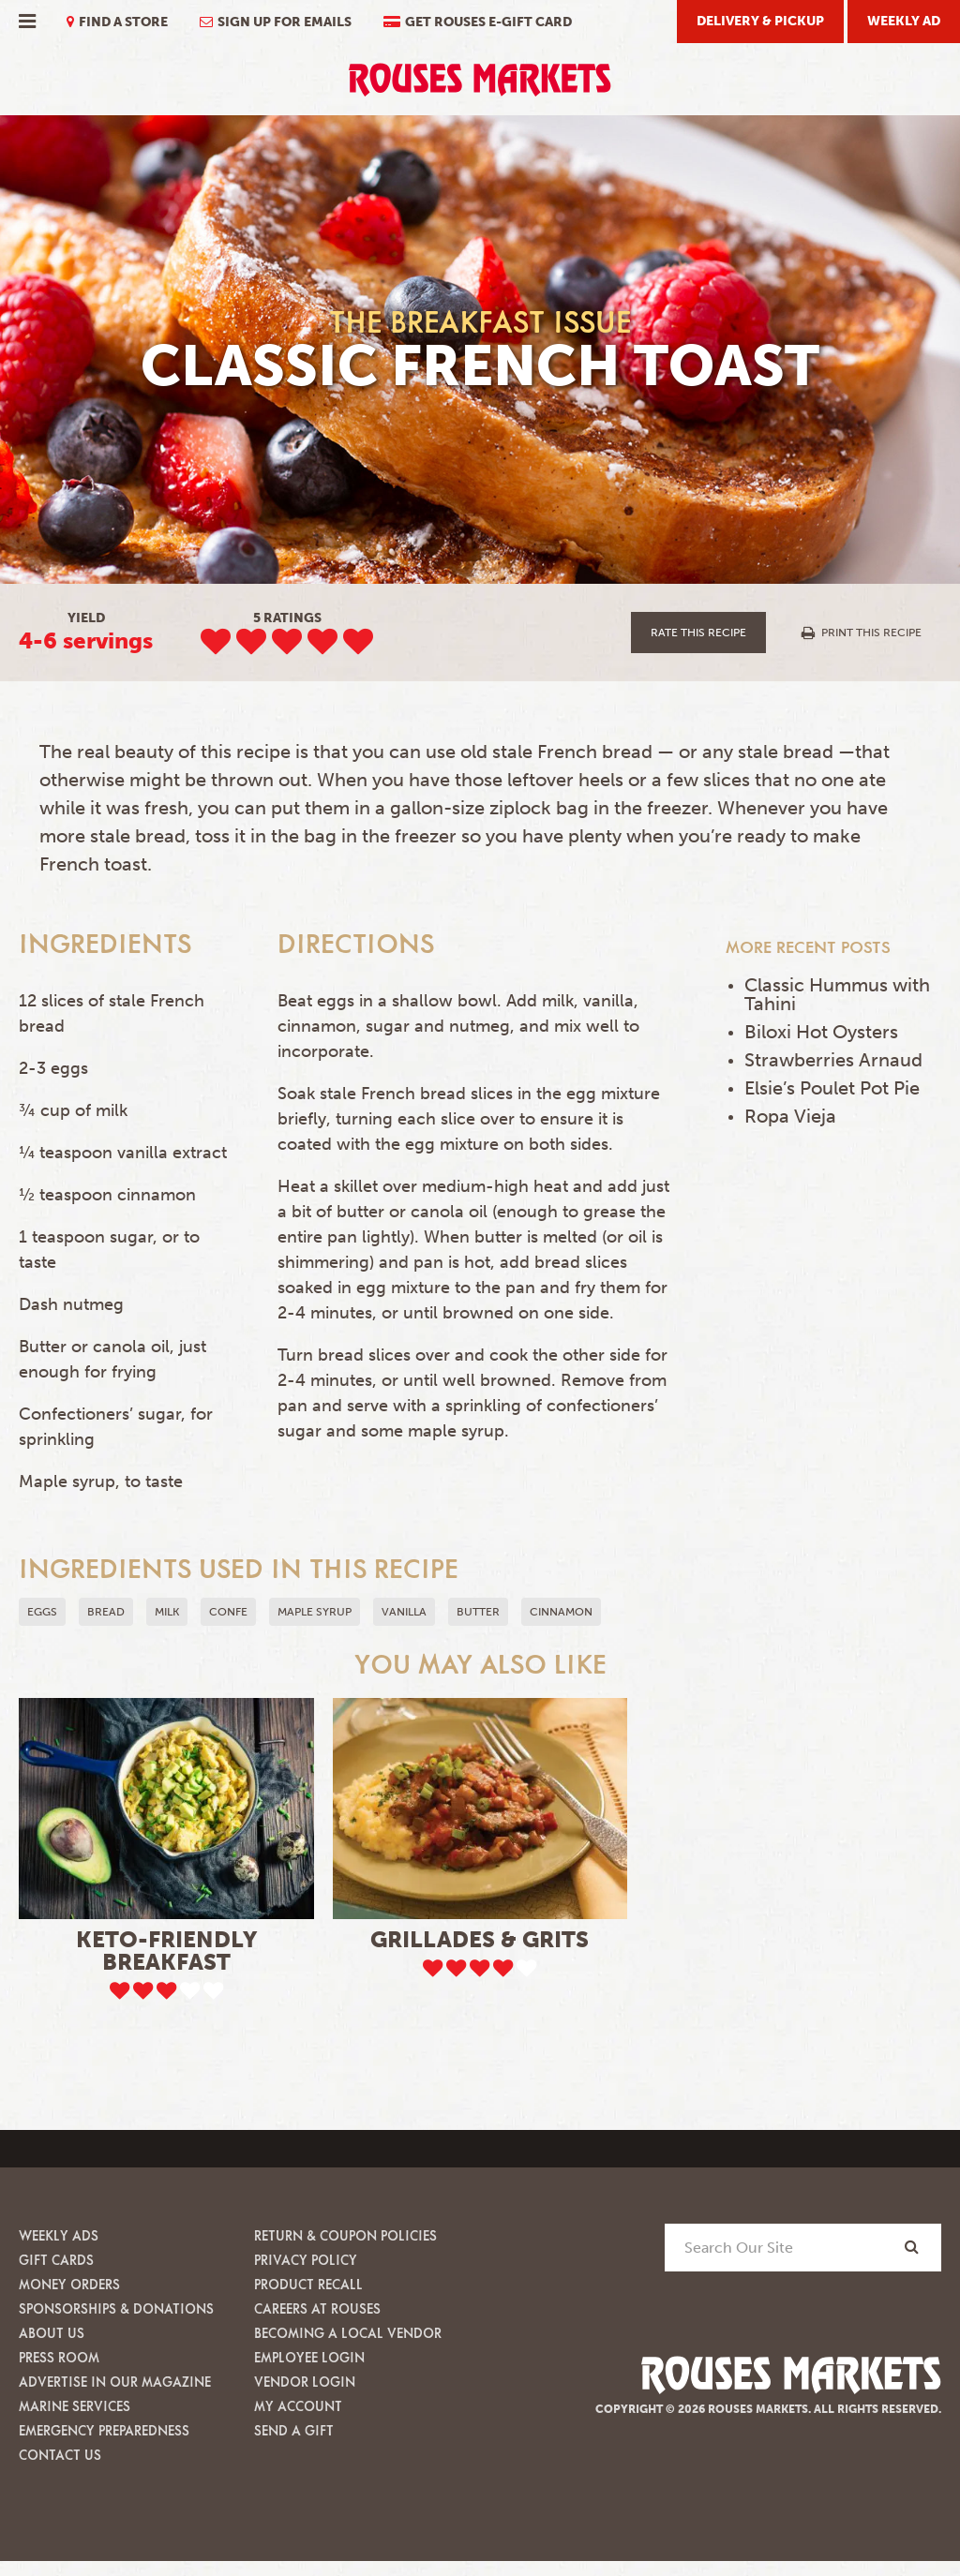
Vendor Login (304, 2381)
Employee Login (309, 2357)
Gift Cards (56, 2260)
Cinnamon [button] (561, 1611)
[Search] (911, 2247)
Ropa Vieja (790, 1116)
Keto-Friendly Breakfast (166, 1950)
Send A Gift (294, 2430)
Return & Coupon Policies (345, 2235)
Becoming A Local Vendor (348, 2333)
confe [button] (228, 1611)
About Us (51, 2333)
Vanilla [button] (404, 1611)
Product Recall (308, 2284)
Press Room (59, 2357)
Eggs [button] (42, 1611)
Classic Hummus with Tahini (837, 994)
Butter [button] (478, 1611)
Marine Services (74, 2406)
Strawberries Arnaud (833, 1059)
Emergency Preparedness (104, 2430)
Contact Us (60, 2455)
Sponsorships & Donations (116, 2308)
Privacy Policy (305, 2260)
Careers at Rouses (317, 2308)
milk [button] (167, 1611)
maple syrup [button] (315, 1611)
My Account (298, 2406)
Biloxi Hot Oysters (821, 1031)
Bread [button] (106, 1611)
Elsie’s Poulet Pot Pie (832, 1088)
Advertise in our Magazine (115, 2381)
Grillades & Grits (479, 1939)
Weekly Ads (58, 2235)
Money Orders (69, 2284)
